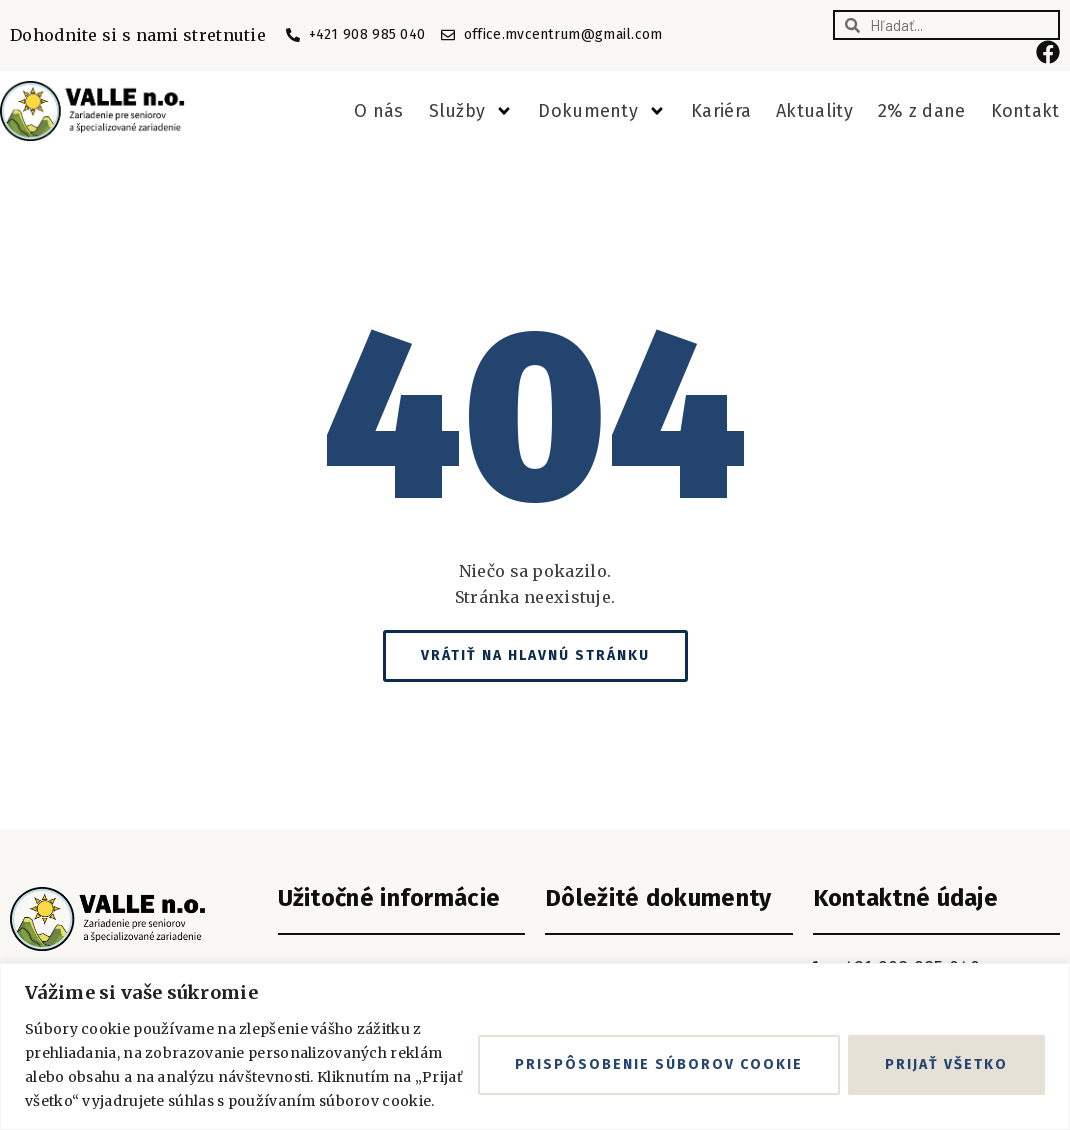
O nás (379, 111)
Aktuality (814, 111)
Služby (471, 111)
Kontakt (1025, 111)
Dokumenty (602, 111)
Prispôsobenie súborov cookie (659, 1064)
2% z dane (922, 111)
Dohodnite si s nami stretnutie (138, 35)
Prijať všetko (946, 1064)
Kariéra (721, 111)
